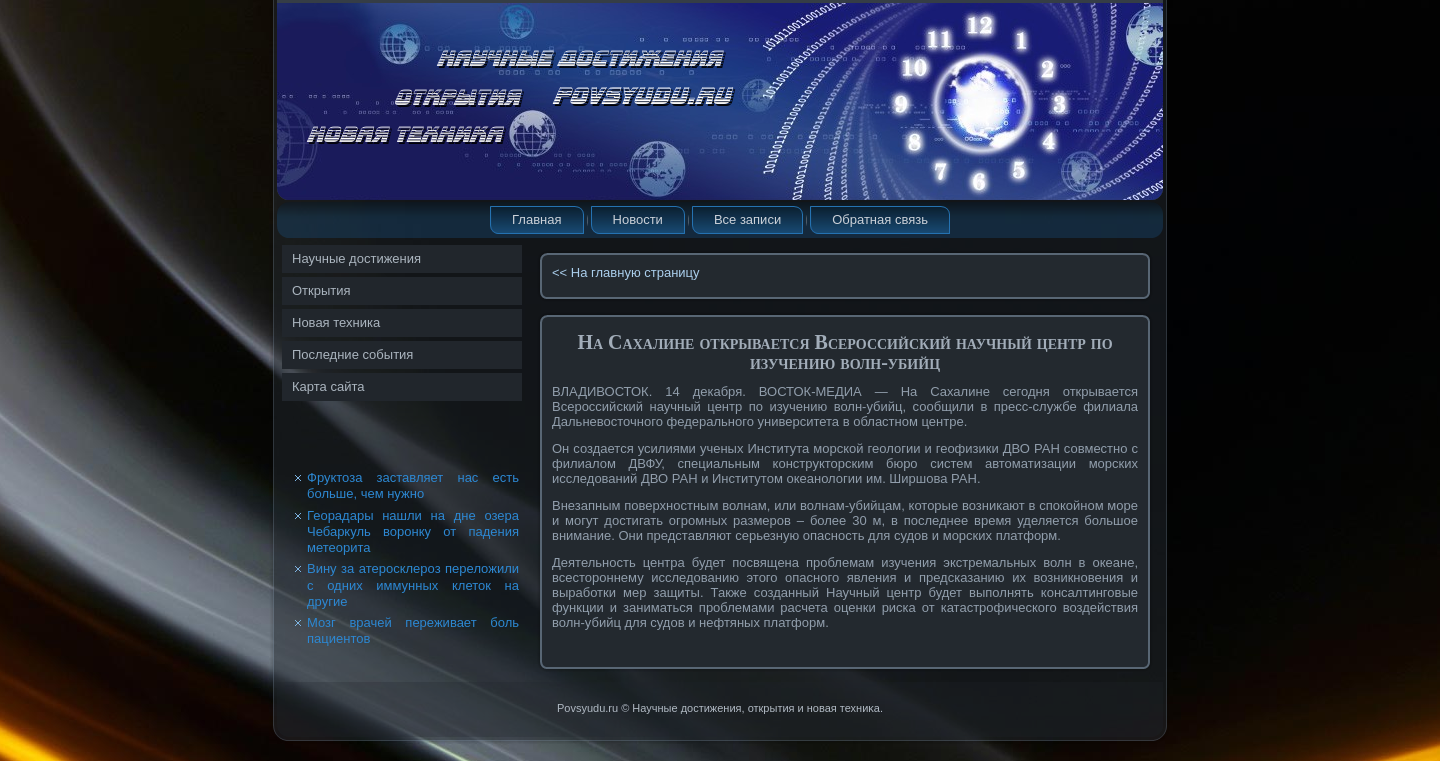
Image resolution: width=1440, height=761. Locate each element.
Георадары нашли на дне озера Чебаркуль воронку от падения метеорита (413, 532)
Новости (638, 219)
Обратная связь (880, 219)
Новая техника (336, 322)
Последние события (352, 354)
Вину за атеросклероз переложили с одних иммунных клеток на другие (413, 585)
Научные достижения (356, 258)
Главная (536, 219)
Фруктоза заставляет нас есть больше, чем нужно (413, 485)
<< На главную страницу (626, 272)
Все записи (747, 219)
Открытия (321, 290)
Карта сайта (328, 386)
